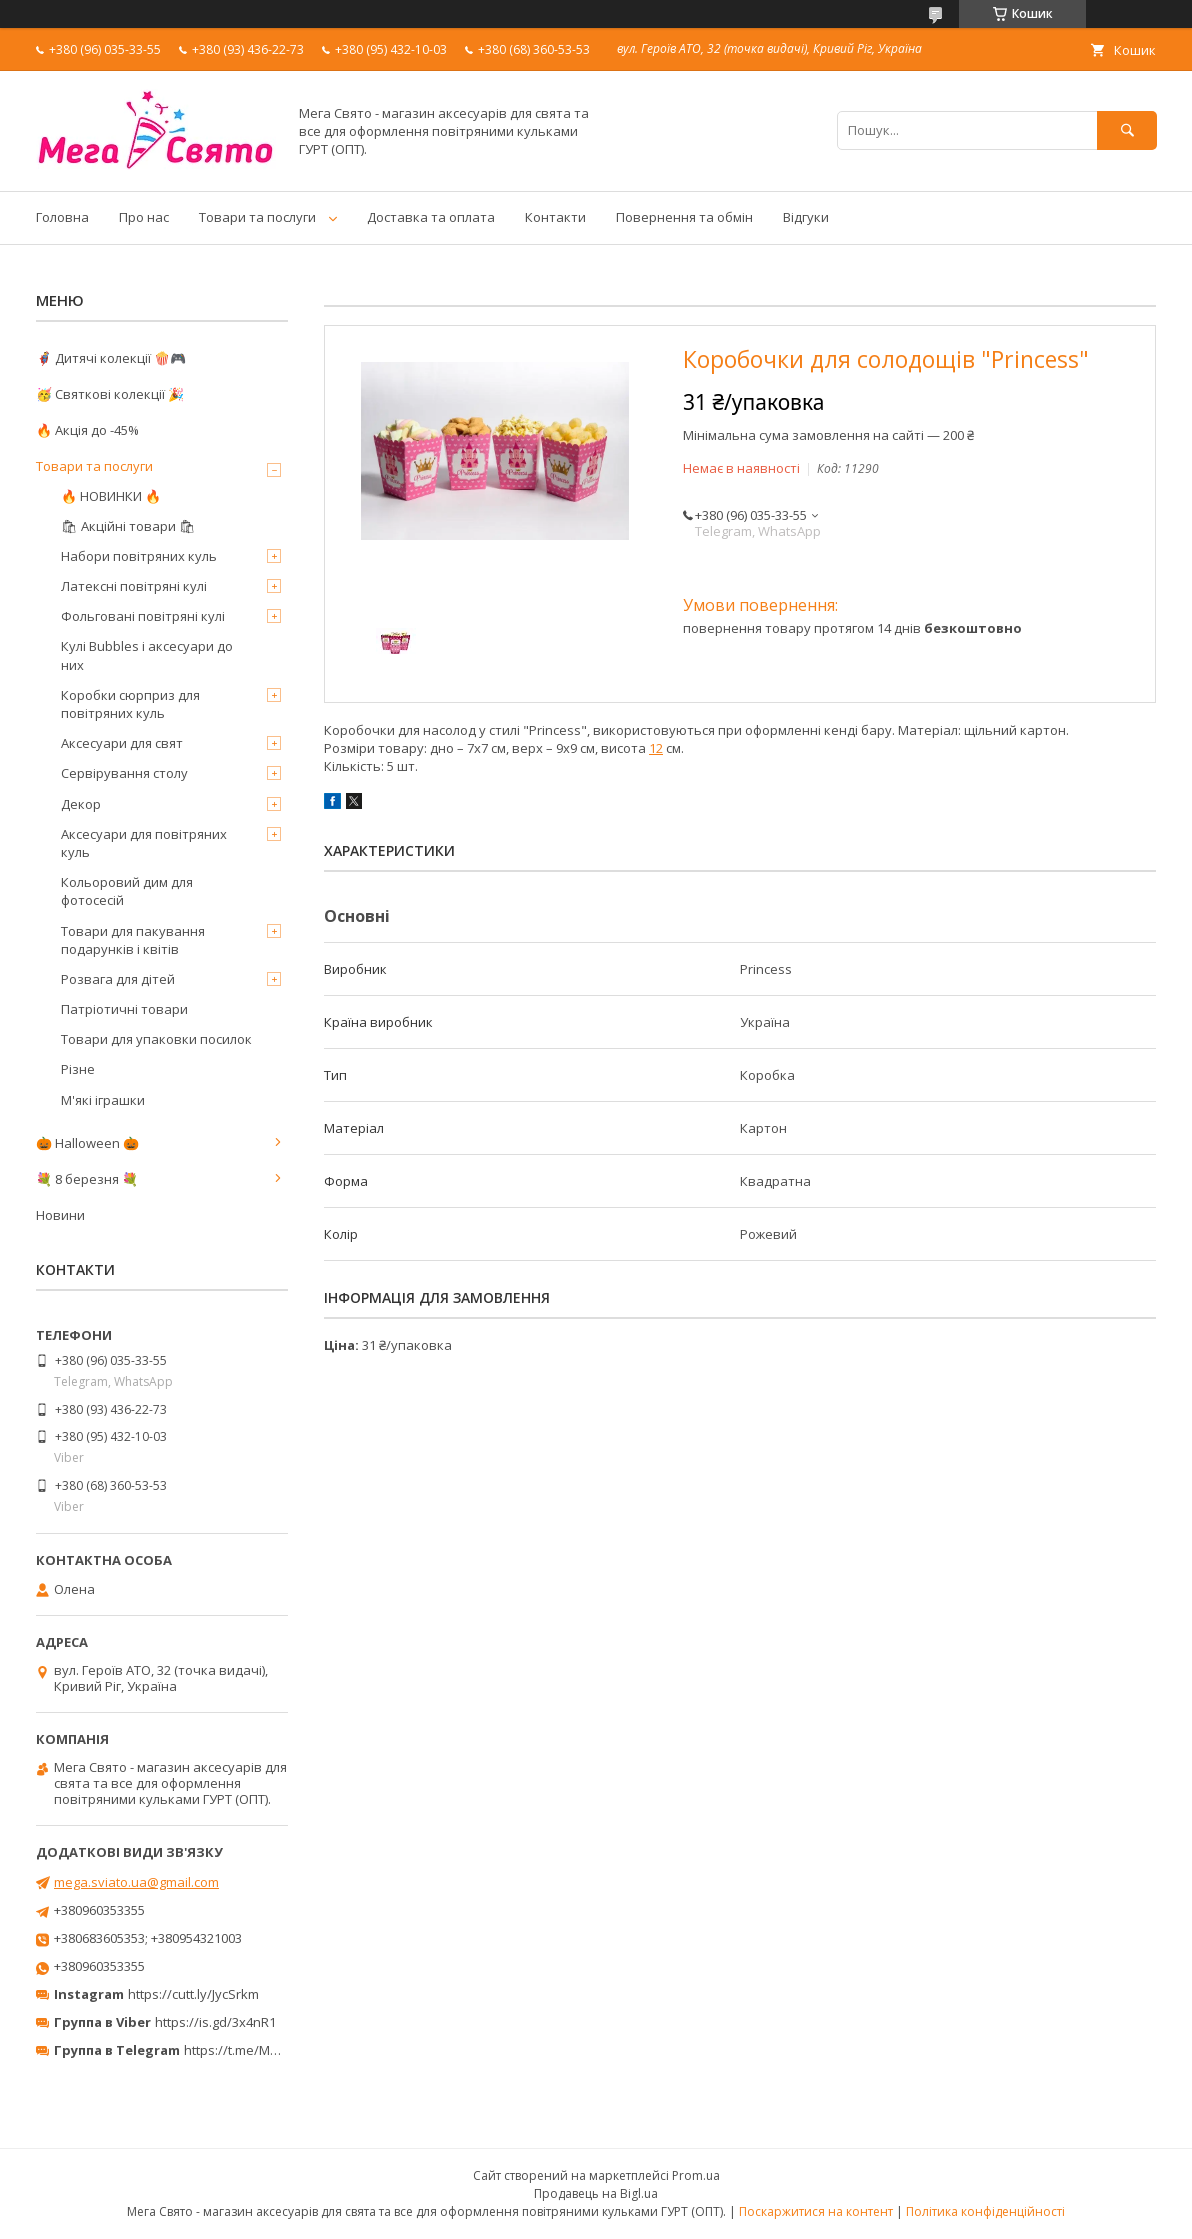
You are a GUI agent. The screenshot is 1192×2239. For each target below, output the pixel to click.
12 (656, 748)
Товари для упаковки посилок (156, 1039)
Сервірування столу (124, 773)
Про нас (144, 217)
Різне (78, 1069)
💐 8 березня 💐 (87, 1179)
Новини (60, 1215)
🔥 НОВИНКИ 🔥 (111, 496)
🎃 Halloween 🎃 (87, 1143)
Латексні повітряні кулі (134, 586)
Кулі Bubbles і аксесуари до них (147, 655)
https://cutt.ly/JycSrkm (193, 1994)
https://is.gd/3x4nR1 (215, 2022)
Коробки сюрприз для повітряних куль (130, 704)
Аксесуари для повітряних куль (144, 843)
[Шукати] (1127, 130)
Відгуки (806, 217)
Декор (81, 804)
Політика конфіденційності (985, 2211)
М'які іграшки (103, 1100)
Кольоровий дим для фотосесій (127, 891)
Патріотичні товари (124, 1009)
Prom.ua (696, 2175)
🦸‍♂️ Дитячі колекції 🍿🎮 (111, 358)
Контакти (555, 217)
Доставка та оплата (431, 217)
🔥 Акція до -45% (87, 430)
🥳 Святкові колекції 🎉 (110, 394)
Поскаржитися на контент (816, 2211)
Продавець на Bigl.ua (596, 2193)
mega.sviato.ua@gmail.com (136, 1882)
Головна (62, 217)
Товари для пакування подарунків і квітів (133, 940)
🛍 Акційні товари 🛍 (128, 526)
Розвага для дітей (118, 979)
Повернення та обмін (684, 217)
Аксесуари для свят (122, 743)
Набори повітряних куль (139, 556)
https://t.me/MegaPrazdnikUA (274, 2050)
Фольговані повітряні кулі (143, 616)
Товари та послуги (257, 217)
